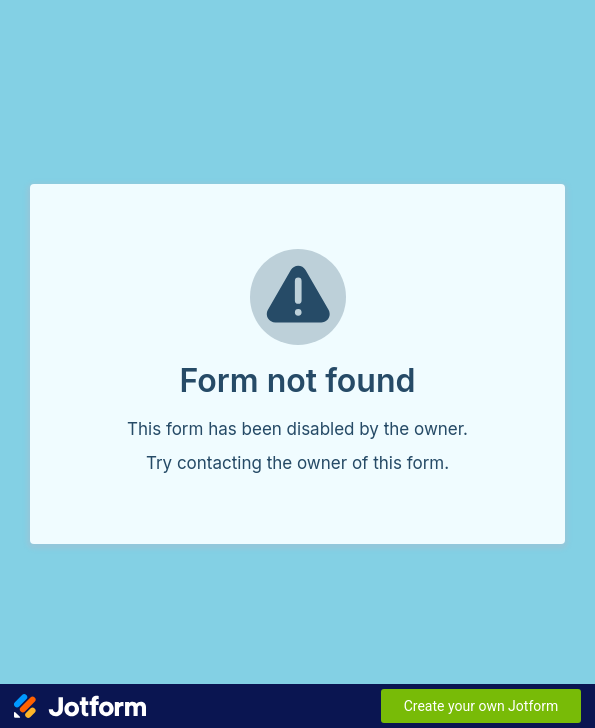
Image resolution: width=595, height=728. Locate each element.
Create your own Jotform (481, 706)
